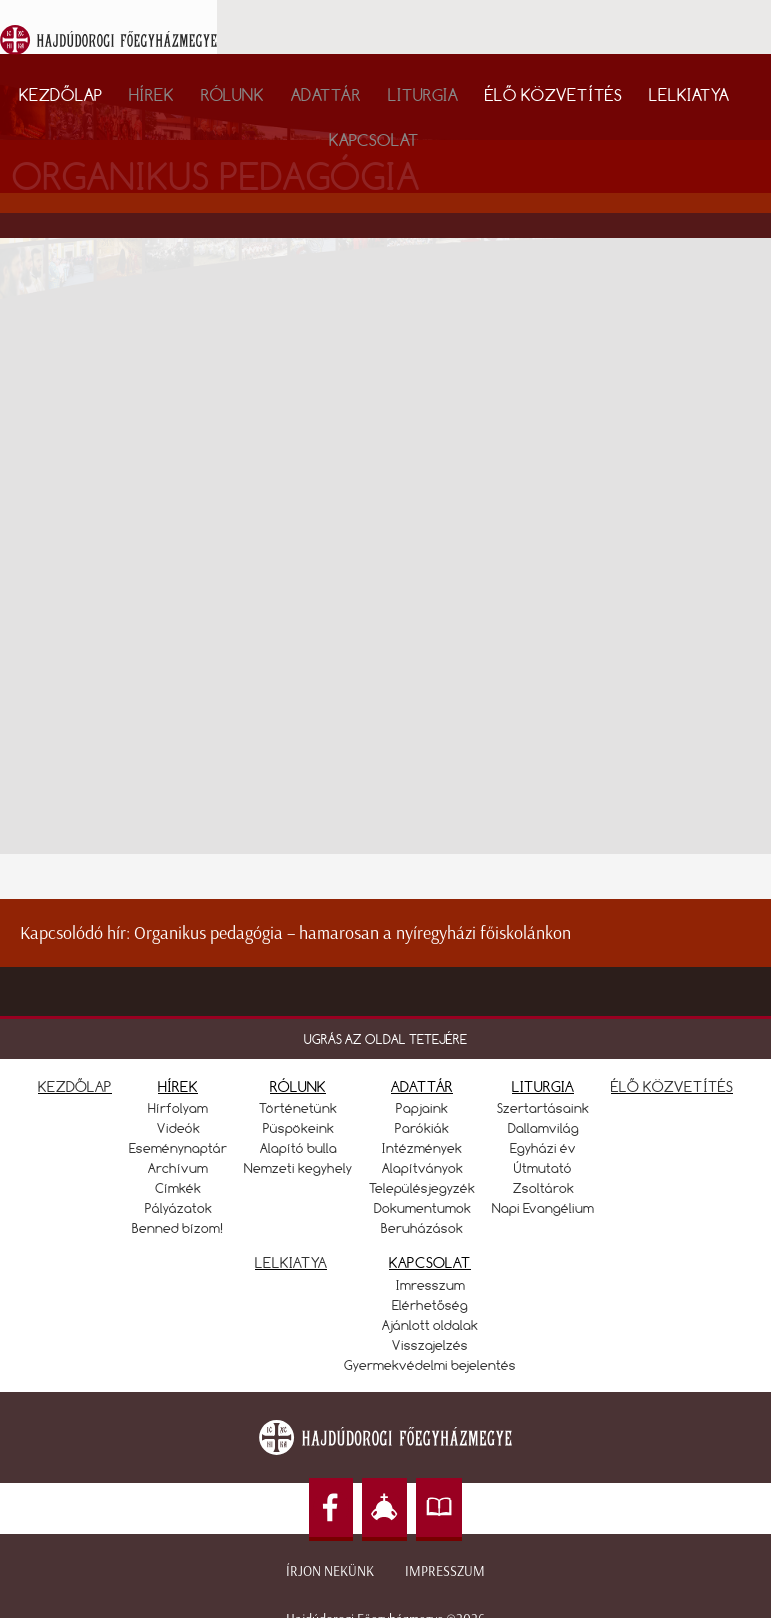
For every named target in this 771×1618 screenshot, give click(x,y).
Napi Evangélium (543, 1208)
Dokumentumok (422, 1208)
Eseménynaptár (178, 1148)
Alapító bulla (298, 1148)
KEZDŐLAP (75, 1086)
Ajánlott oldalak (430, 1325)
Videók (178, 1128)
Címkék (178, 1188)
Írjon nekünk (330, 1571)
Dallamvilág (543, 1128)
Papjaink (422, 1108)
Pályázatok (178, 1208)
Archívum (178, 1168)
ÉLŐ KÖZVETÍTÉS (672, 1086)
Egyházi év (543, 1148)
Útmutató (543, 1168)
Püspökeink (298, 1128)
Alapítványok (422, 1168)
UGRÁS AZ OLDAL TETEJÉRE (385, 1039)
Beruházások (422, 1228)
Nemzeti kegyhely (298, 1168)
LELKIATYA (291, 1262)
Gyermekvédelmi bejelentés (430, 1365)
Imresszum (430, 1285)
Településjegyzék (422, 1188)
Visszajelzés (430, 1345)
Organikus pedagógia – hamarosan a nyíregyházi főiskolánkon (352, 933)
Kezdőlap (60, 94)
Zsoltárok (543, 1188)
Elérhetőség (430, 1305)
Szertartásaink (543, 1108)
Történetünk (298, 1108)
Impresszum (445, 1571)
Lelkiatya (689, 94)
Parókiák (422, 1128)
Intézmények (422, 1148)
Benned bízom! (178, 1228)
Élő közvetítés (553, 94)
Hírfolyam (178, 1108)
